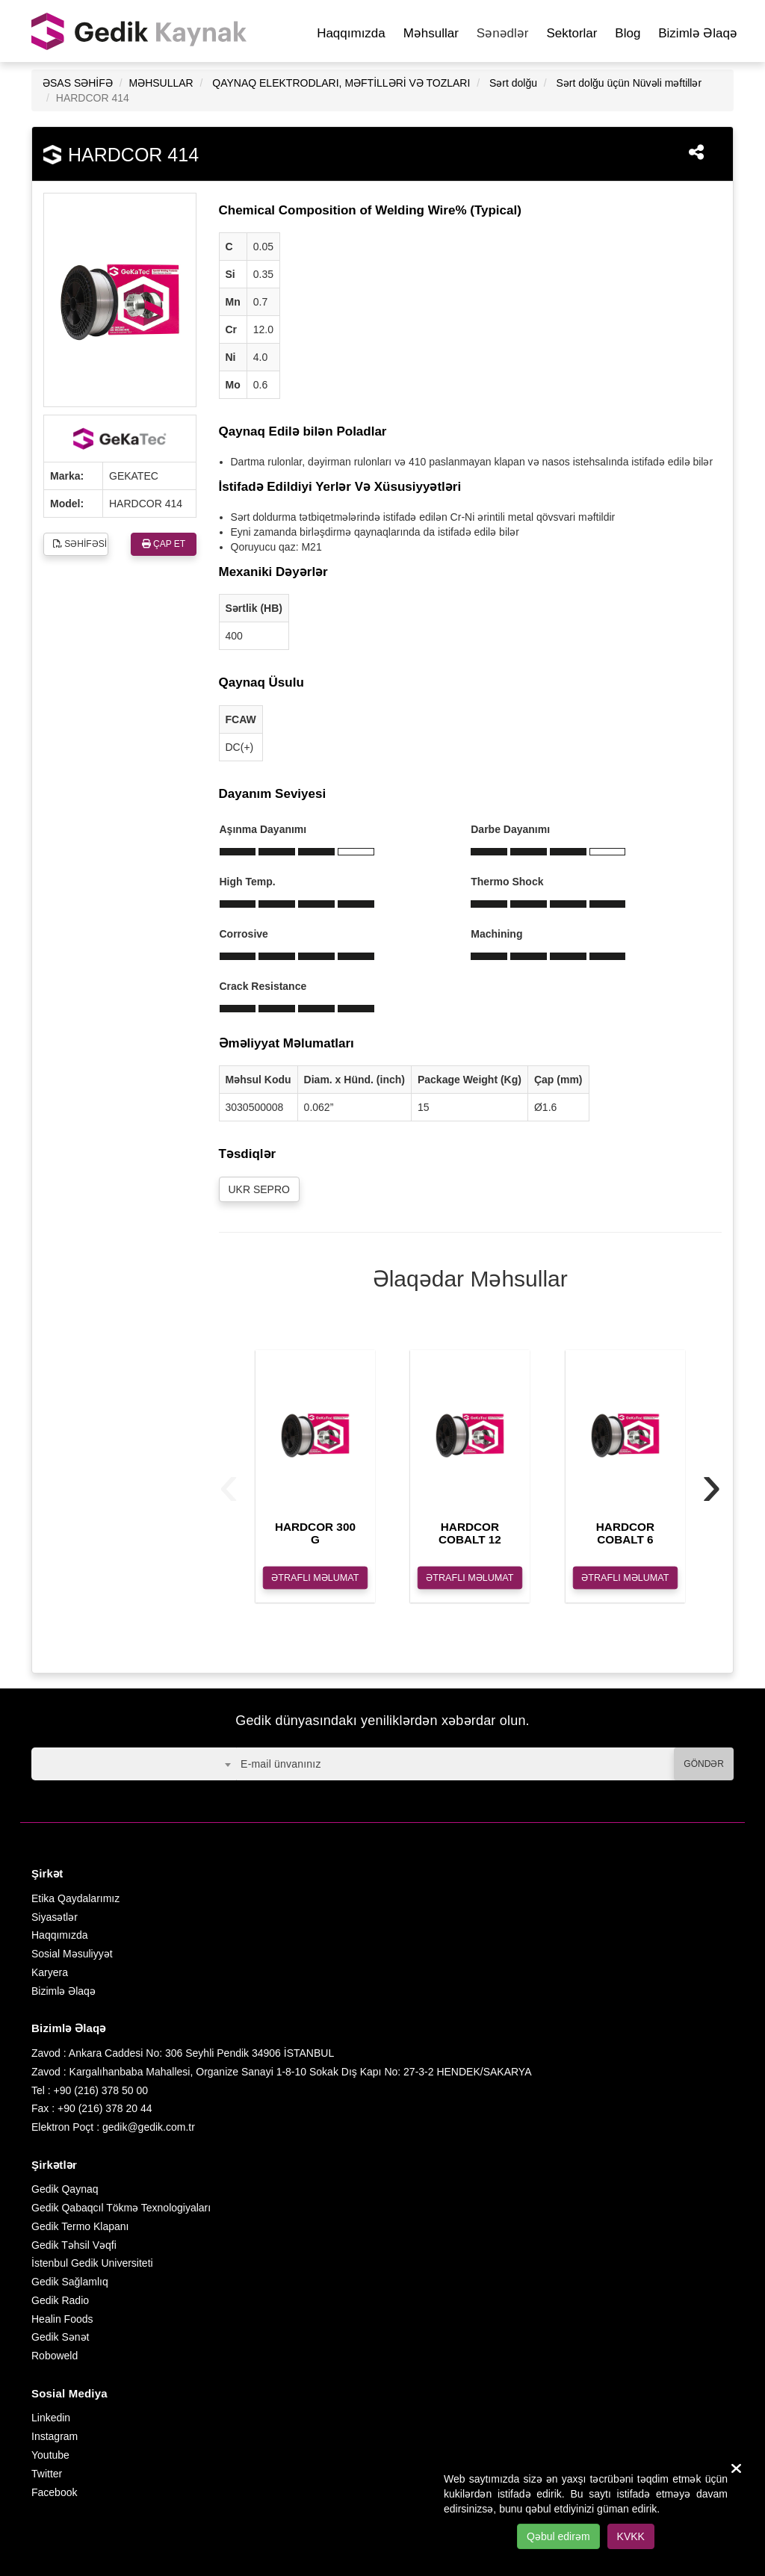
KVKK (631, 2536)
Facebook (54, 2492)
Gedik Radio (60, 2300)
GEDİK (139, 31)
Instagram (54, 2436)
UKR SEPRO (259, 1189)
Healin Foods (62, 2319)
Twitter (46, 2474)
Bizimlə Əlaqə (697, 33)
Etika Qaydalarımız (75, 1898)
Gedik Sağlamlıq (69, 2282)
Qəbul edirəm (558, 2536)
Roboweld (54, 2356)
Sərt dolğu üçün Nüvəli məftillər (629, 83)
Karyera (49, 1972)
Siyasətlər (54, 1917)
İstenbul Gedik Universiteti (92, 2263)
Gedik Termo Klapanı (79, 2226)
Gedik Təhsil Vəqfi (74, 2245)
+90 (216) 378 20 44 (105, 2108)
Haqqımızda (351, 33)
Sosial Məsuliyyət (72, 1954)
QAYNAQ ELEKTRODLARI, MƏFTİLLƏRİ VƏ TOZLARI (341, 83)
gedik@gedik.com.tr (148, 2127)
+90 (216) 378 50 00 (101, 2090)
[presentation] (229, 1484)
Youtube (50, 2455)
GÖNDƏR (704, 1764)
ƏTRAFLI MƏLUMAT (315, 1578)
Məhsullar (431, 33)
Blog (627, 33)
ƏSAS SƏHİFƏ (78, 83)
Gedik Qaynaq (65, 2189)
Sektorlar (571, 33)
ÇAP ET (163, 544)
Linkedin (50, 2418)
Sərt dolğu (513, 83)
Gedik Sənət (60, 2337)
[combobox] (133, 1763)
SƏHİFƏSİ (80, 544)
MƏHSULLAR (160, 83)
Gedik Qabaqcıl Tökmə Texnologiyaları (121, 2208)
